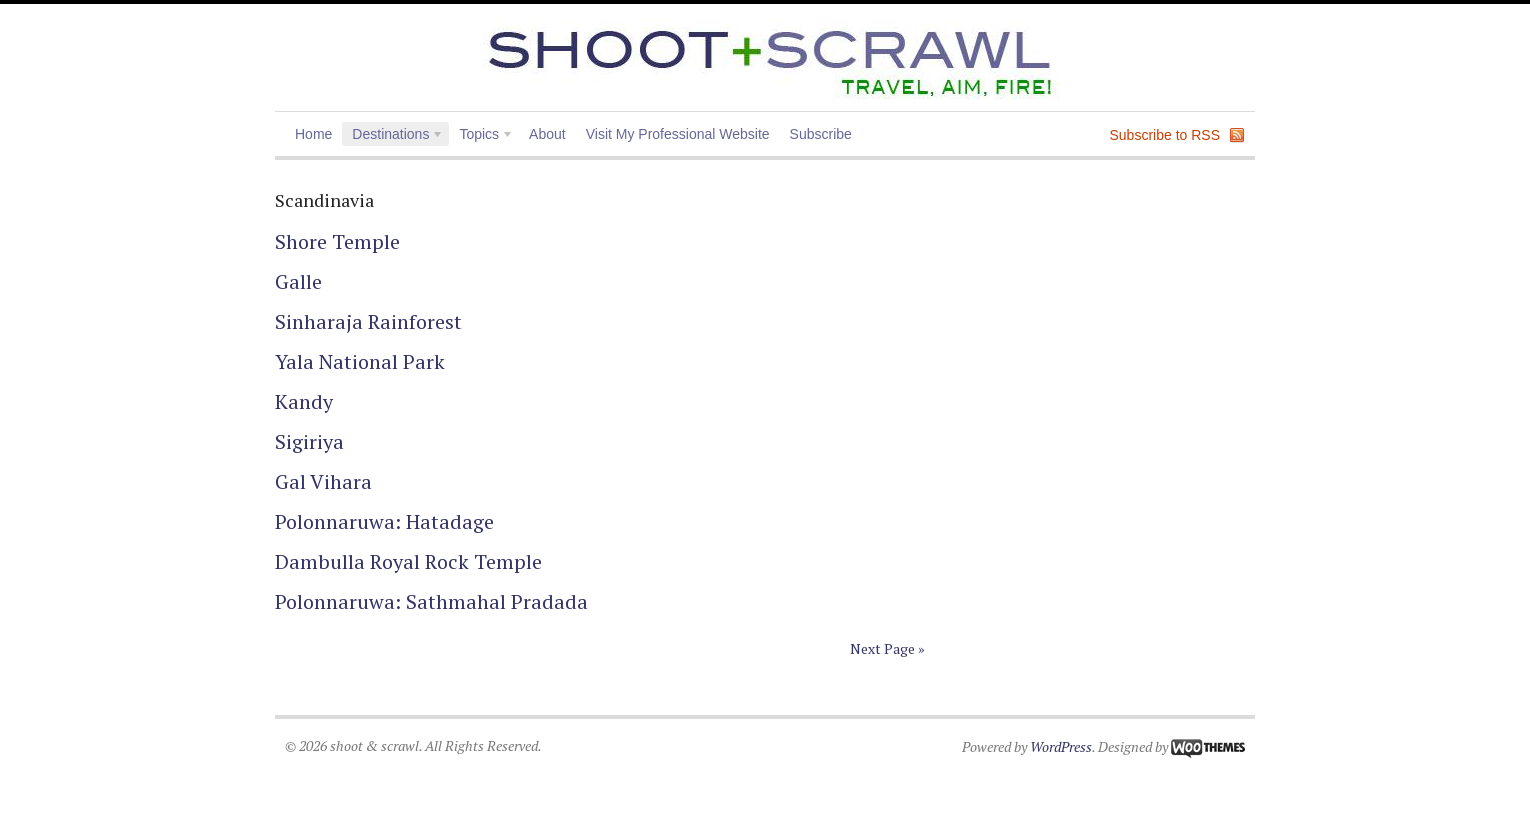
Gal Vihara (323, 481)
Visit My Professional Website (678, 134)
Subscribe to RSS (1165, 135)
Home (313, 134)
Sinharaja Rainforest (368, 321)
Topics (481, 136)
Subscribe (821, 134)
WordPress (1061, 746)
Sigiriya (309, 441)
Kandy (304, 401)
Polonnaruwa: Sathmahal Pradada (431, 601)
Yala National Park (360, 361)
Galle (298, 281)
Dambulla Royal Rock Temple (411, 561)
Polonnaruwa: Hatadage (384, 521)
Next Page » (887, 648)
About (547, 134)
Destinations (392, 136)
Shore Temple (337, 241)
